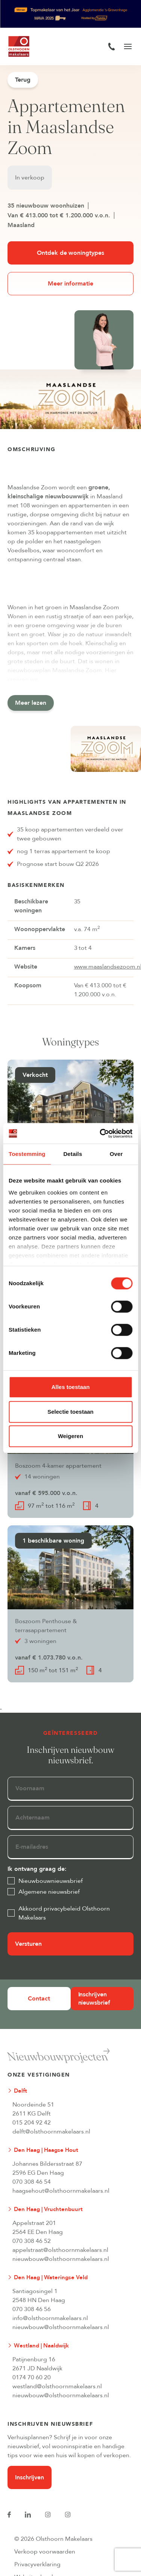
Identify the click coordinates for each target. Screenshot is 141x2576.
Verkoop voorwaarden (44, 2552)
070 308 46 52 (31, 2241)
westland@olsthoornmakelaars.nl (57, 2386)
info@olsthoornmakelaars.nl (50, 2318)
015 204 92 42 (31, 2123)
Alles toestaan (71, 1387)
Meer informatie (70, 284)
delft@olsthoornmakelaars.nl (51, 2131)
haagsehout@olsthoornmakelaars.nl (60, 2191)
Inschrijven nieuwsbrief (94, 1998)
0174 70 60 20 (31, 2377)
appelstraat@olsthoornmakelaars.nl (60, 2250)
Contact (39, 1998)
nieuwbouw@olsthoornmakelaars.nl (60, 2259)
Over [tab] (116, 1154)
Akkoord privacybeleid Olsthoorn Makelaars (64, 1913)
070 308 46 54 (31, 2182)
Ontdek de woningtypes (71, 253)
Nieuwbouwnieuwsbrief (50, 1881)
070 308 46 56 (31, 2309)
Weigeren (70, 1436)
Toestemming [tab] (27, 1154)
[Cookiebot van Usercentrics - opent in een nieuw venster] (100, 1133)
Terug (22, 80)
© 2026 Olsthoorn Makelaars (53, 2539)
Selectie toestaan (70, 1411)
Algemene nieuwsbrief (49, 1892)
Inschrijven (29, 2477)
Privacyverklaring (37, 2564)
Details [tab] (72, 1154)
